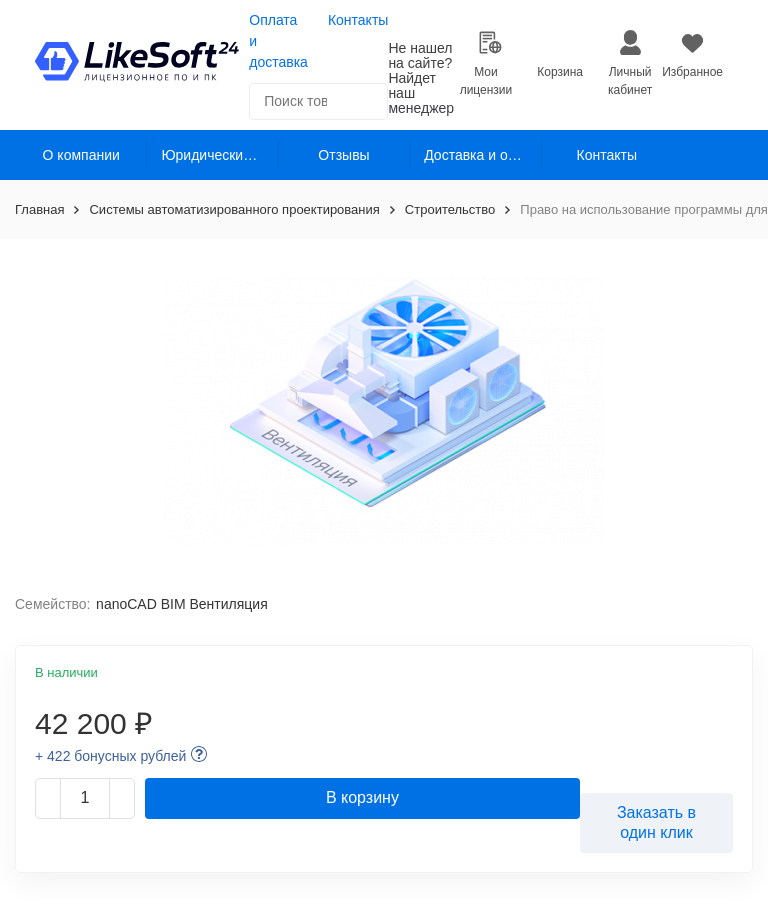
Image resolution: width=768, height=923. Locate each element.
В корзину (362, 797)
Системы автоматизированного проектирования (234, 209)
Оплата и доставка (278, 41)
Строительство (450, 209)
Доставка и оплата (482, 155)
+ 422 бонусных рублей (110, 756)
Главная (39, 209)
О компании (81, 155)
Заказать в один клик (656, 822)
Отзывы (343, 155)
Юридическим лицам (219, 155)
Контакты (358, 20)
